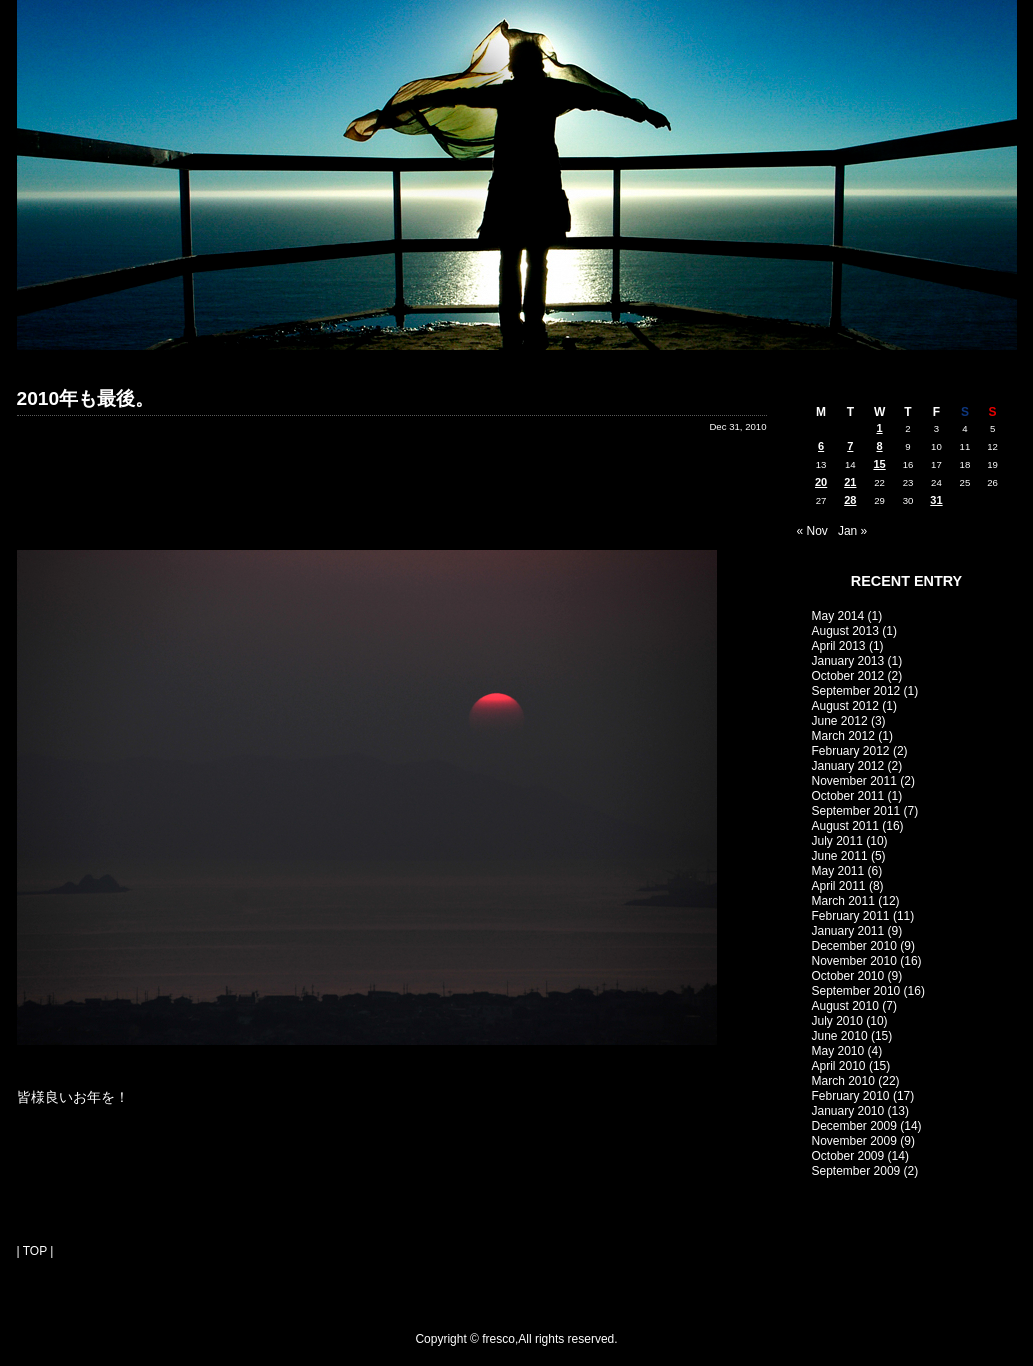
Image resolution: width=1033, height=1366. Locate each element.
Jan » (852, 531)
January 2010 (848, 1111)
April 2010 (839, 1066)
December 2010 (854, 946)
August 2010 (845, 1006)
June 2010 (840, 1036)
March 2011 (843, 901)
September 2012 (856, 691)
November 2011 (854, 781)
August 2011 (845, 826)
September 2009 (856, 1171)
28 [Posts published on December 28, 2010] (850, 500)
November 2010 (854, 961)
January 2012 (848, 766)
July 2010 (837, 1021)
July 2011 (837, 841)
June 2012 (840, 721)
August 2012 (845, 706)
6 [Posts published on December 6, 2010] (821, 446)
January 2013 (848, 661)
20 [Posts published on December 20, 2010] (821, 482)
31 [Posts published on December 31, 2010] (936, 500)
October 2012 (848, 676)
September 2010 (856, 991)
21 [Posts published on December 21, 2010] (850, 482)
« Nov (812, 531)
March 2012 (843, 736)
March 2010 (843, 1081)
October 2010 (848, 976)
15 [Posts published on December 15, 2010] (879, 464)
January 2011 (848, 931)
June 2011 (840, 856)
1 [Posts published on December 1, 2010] (879, 428)
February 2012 (851, 751)
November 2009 (854, 1141)
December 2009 (854, 1126)
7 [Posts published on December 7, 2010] (850, 446)
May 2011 (838, 871)
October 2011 (848, 796)
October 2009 (848, 1156)
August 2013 (845, 631)
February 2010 (851, 1096)
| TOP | (35, 1251)
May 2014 (838, 616)
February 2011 (851, 916)
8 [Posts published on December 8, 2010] (879, 446)
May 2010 (838, 1051)
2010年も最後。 (86, 398)
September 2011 (856, 811)
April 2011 (839, 886)
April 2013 (839, 646)
